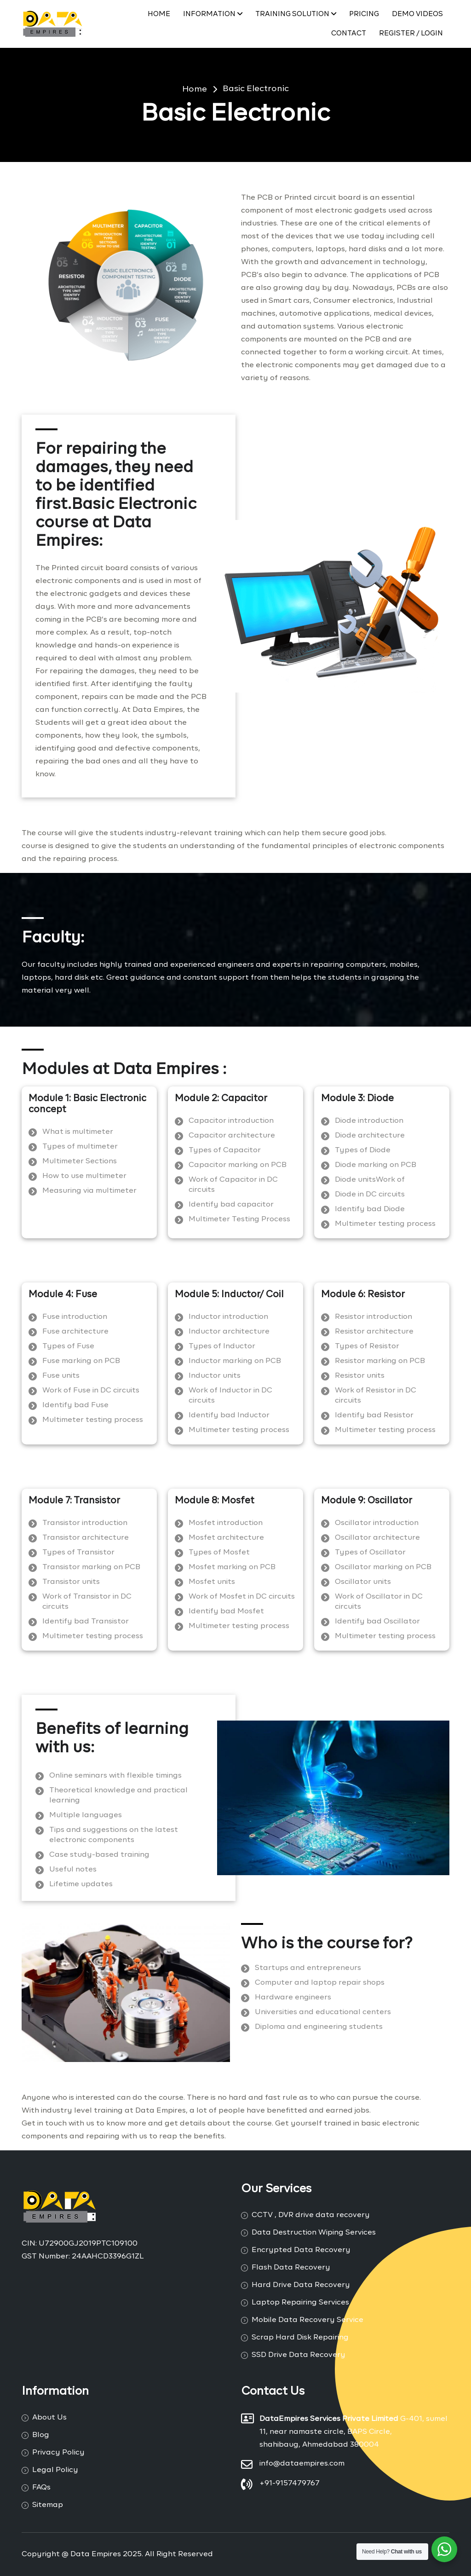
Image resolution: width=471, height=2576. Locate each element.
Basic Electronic (256, 89)
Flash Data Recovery (291, 2267)
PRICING (364, 14)
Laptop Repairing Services (300, 2302)
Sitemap (47, 2505)
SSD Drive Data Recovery (298, 2355)
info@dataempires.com (302, 2463)
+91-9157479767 (289, 2483)
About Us (49, 2417)
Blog (40, 2435)
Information (212, 14)
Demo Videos (417, 14)
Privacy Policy (58, 2452)
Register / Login (411, 33)
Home (159, 14)
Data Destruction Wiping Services (314, 2232)
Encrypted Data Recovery (301, 2250)
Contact (348, 33)
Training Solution (295, 14)
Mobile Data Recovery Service (307, 2320)
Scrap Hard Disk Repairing (300, 2337)
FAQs (41, 2487)
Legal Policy (55, 2470)
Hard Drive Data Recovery (301, 2285)
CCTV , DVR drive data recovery (311, 2215)
